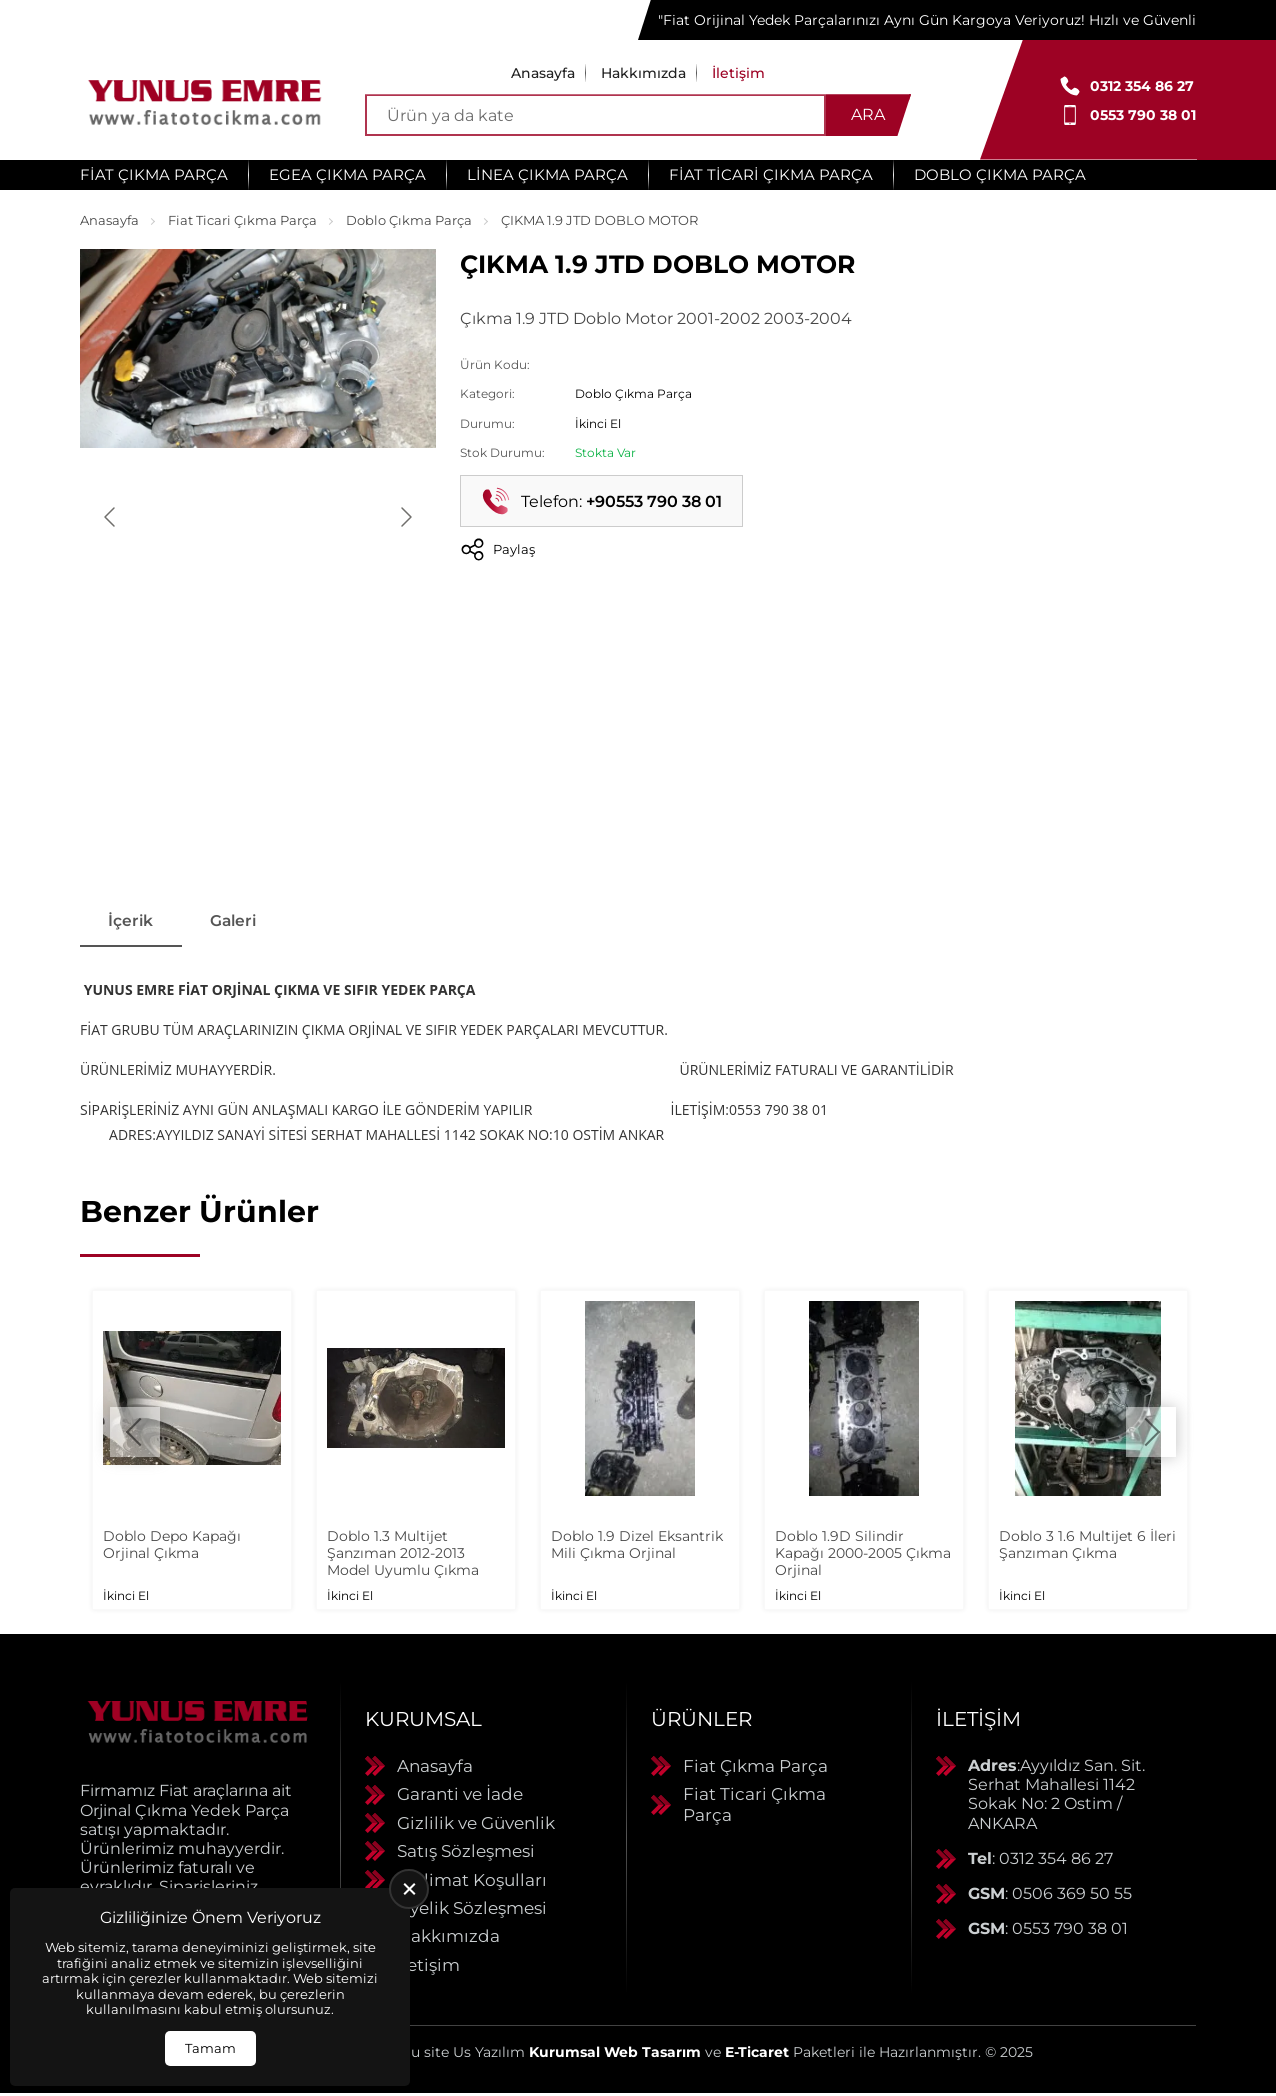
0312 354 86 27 (1142, 86)
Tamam (210, 2048)
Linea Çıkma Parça (547, 174)
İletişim (738, 73)
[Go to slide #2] (258, 830)
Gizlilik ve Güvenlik (476, 1825)
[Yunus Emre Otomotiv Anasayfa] (205, 100)
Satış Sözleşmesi (466, 1853)
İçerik (133, 922)
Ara (868, 114)
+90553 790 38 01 (654, 501)
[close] (409, 1889)
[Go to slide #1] (154, 830)
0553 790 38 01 (1143, 115)
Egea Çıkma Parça (347, 174)
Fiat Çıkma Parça (154, 174)
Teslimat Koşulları (472, 1882)
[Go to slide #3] (362, 830)
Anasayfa (543, 73)
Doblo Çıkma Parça (1000, 174)
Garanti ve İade (460, 1797)
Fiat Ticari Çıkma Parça (771, 174)
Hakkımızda (643, 73)
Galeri (240, 922)
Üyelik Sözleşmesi (472, 1910)
